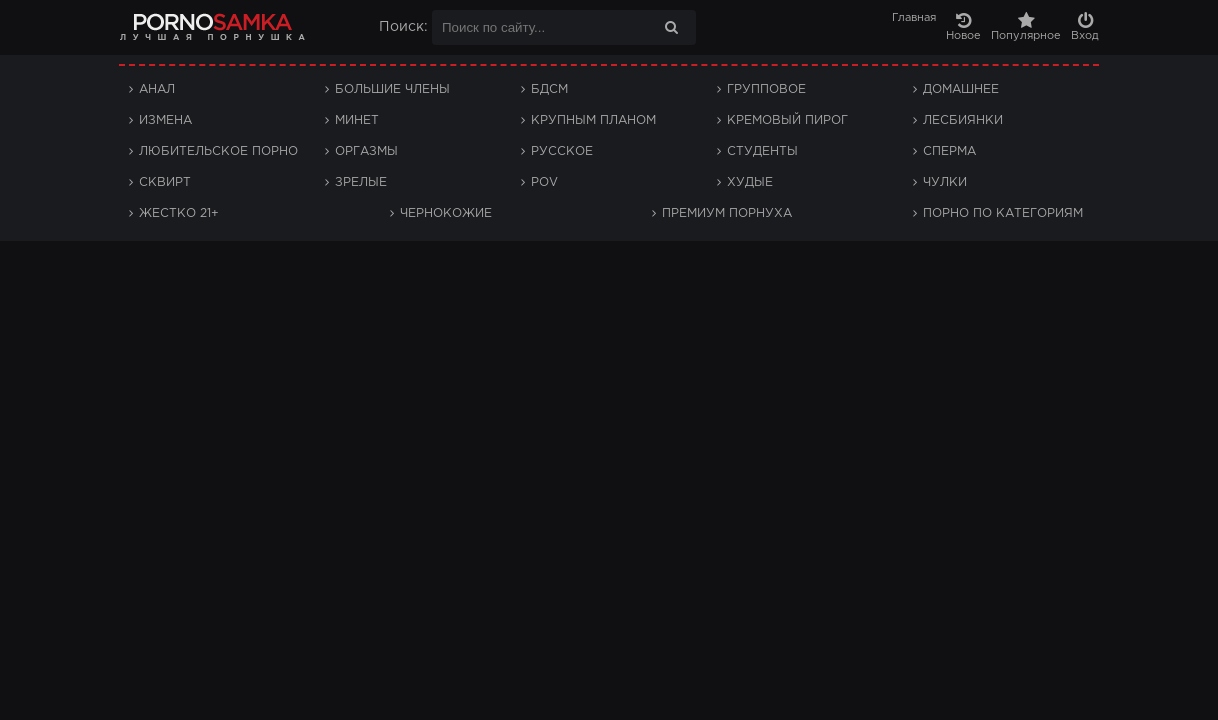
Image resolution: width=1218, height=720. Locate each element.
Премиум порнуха (727, 213)
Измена (165, 120)
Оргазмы (366, 151)
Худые (750, 182)
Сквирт (165, 182)
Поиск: (403, 27)
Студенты (762, 151)
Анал (157, 89)
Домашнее (961, 89)
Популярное (1026, 26)
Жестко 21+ (179, 213)
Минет (357, 120)
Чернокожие (446, 213)
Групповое (766, 89)
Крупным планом (593, 120)
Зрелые (361, 182)
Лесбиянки (963, 120)
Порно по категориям (1003, 213)
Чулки (945, 182)
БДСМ (549, 89)
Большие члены (392, 89)
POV (544, 182)
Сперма (949, 151)
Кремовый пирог (787, 120)
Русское (562, 151)
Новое (963, 26)
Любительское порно (218, 151)
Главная (914, 18)
